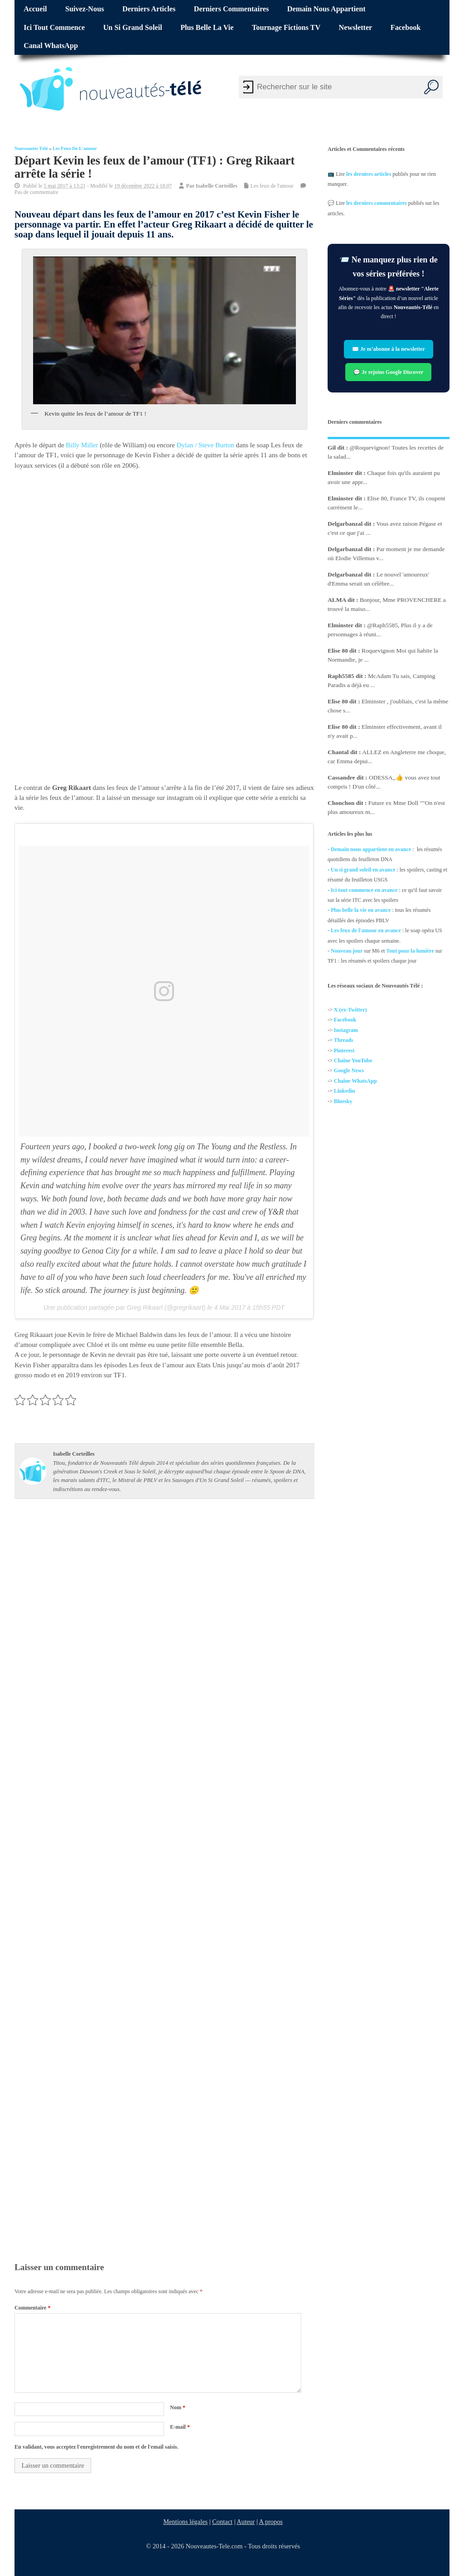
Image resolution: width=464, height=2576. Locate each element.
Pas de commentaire (36, 192)
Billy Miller (82, 445)
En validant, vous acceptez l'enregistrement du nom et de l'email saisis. (96, 2447)
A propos (271, 2521)
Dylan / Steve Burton (205, 445)
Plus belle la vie (206, 28)
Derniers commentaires (231, 9)
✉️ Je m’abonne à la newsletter (388, 349)
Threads (343, 1040)
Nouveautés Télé (31, 148)
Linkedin (344, 1091)
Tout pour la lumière (410, 951)
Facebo (342, 1020)
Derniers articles (148, 9)
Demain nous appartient (326, 9)
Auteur (246, 2521)
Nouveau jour (346, 951)
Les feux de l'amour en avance (366, 930)
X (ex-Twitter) (350, 1010)
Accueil (35, 9)
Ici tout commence (54, 28)
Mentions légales (185, 2521)
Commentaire (32, 2308)
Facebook (406, 28)
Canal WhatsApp (51, 46)
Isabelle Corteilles (216, 186)
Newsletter (355, 28)
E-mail (180, 2427)
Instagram (346, 1030)
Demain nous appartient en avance (371, 849)
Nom (177, 2407)
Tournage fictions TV (286, 28)
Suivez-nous (84, 9)
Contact (222, 2521)
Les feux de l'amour (75, 148)
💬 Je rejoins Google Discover (389, 372)
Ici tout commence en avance (364, 890)
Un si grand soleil (132, 28)
